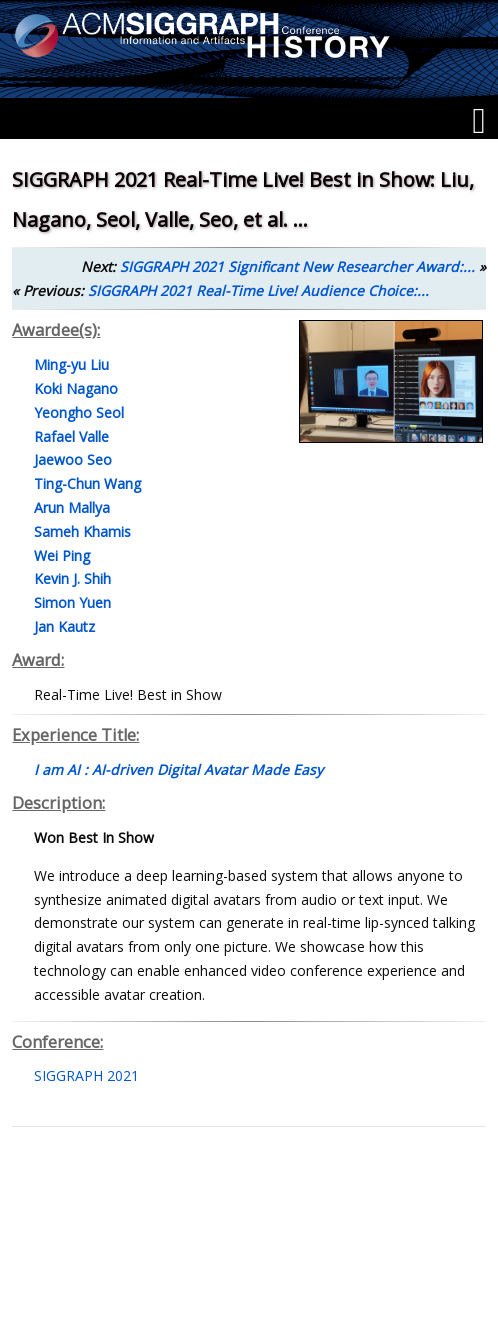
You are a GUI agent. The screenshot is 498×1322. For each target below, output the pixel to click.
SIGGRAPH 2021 (86, 1075)
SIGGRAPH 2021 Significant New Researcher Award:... (297, 266)
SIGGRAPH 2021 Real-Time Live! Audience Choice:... (258, 290)
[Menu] (478, 121)
